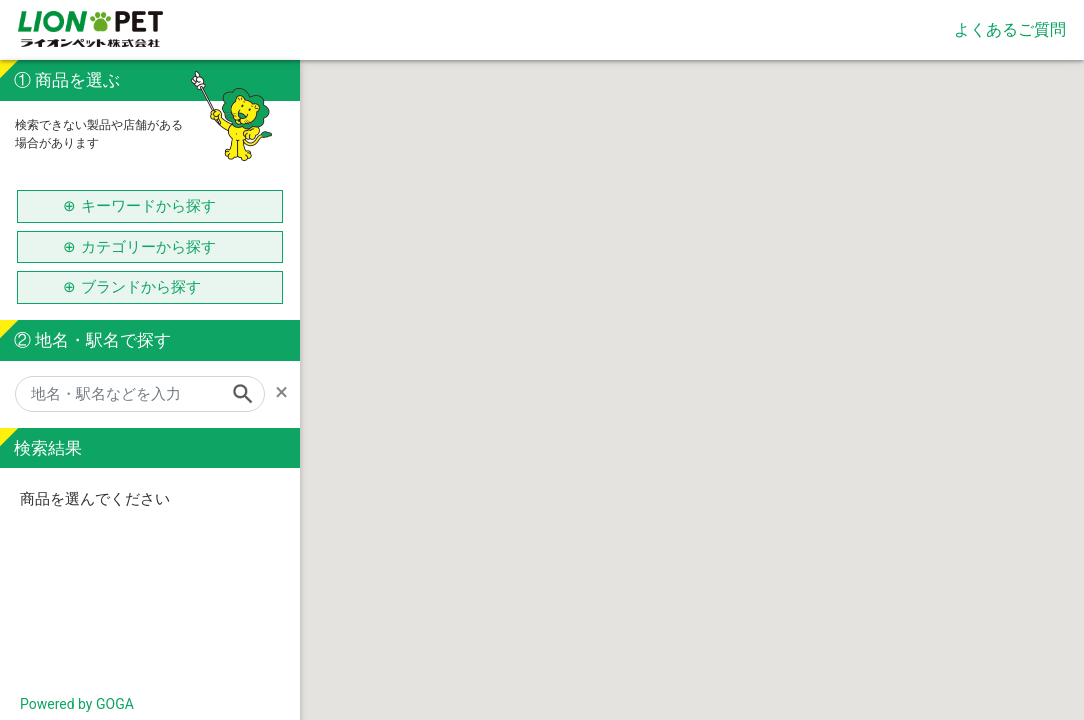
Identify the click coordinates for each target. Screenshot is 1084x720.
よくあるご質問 (1010, 29)
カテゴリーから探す (148, 247)
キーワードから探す (148, 206)
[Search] (249, 394)
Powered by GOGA (77, 704)
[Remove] (287, 392)
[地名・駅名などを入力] (140, 394)
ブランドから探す (148, 287)
